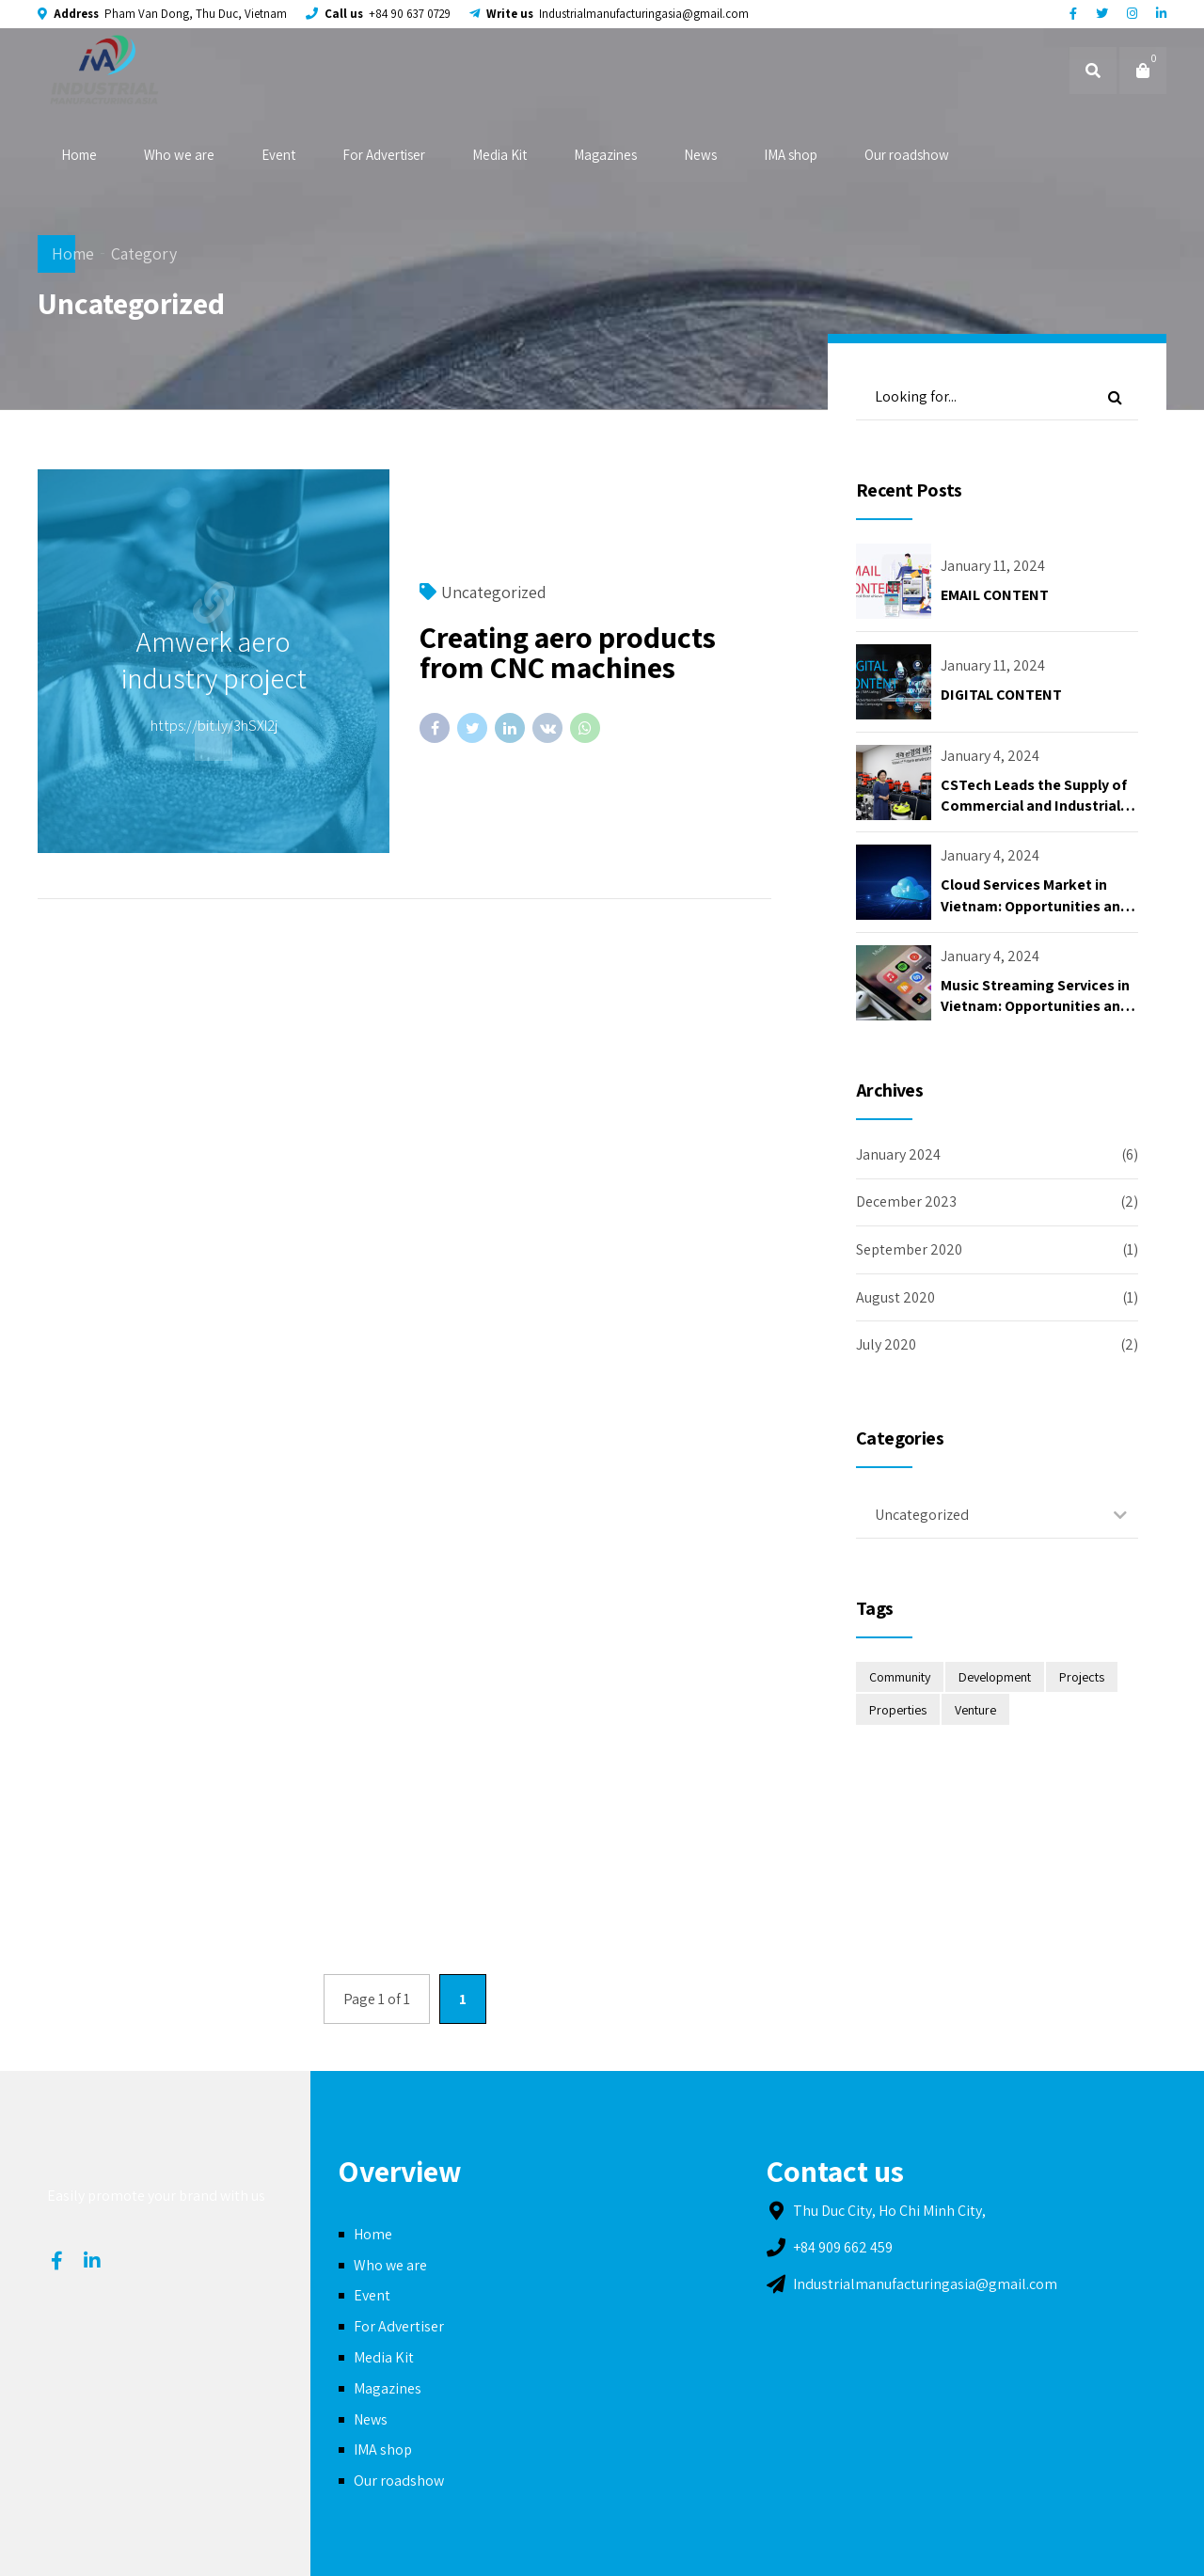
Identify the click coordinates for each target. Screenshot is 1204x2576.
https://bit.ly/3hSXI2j (213, 725)
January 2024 (898, 1154)
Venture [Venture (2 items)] (975, 1709)
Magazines (605, 155)
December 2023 (906, 1201)
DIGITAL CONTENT (1001, 694)
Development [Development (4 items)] (994, 1676)
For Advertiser (383, 155)
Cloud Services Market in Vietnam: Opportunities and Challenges (1035, 906)
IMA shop (790, 155)
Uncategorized (494, 592)
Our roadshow (906, 155)
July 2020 (886, 1344)
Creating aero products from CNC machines (568, 652)
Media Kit (499, 155)
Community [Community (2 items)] (899, 1676)
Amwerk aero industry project (214, 660)
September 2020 (909, 1249)
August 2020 (895, 1297)
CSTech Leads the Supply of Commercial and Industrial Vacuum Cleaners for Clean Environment (1034, 816)
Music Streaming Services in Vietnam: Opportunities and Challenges (1035, 1006)
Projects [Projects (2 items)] (1081, 1676)
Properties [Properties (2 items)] (898, 1709)
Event (278, 155)
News (700, 155)
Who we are (179, 155)
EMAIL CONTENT (995, 595)
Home (79, 155)
